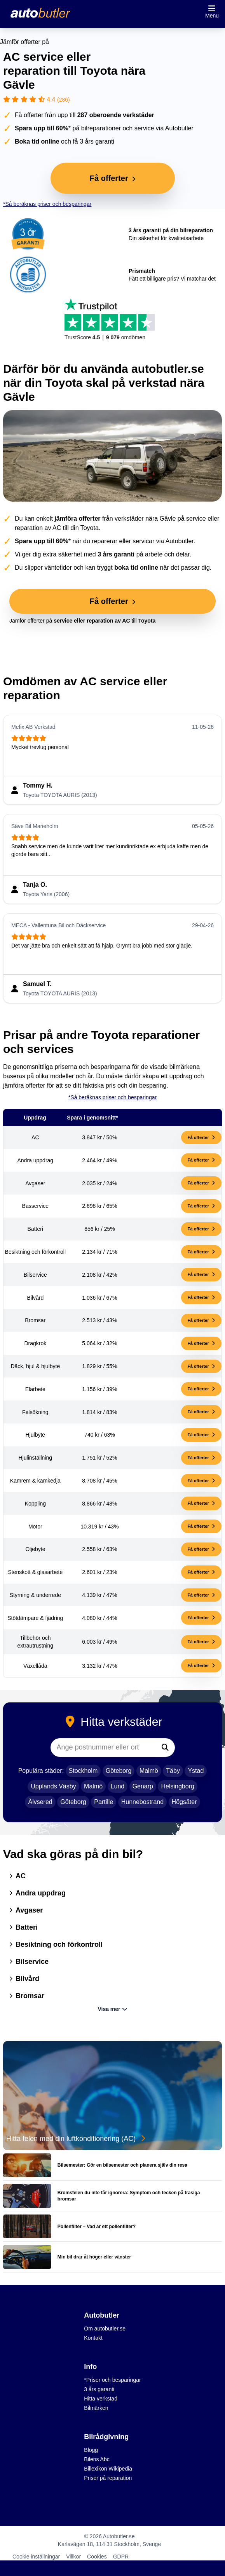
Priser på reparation (108, 2478)
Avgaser (26, 1910)
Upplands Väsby (53, 1786)
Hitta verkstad (100, 2398)
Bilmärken (96, 2408)
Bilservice (29, 1961)
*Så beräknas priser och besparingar (47, 204)
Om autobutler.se (105, 2328)
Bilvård (24, 1979)
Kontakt (93, 2338)
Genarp (143, 1786)
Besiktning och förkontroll (56, 1944)
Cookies (97, 2556)
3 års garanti (99, 2389)
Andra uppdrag (37, 1893)
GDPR (121, 2556)
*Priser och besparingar (112, 2380)
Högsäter (184, 1802)
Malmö (149, 1770)
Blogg (91, 2450)
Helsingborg (177, 1786)
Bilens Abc (96, 2459)
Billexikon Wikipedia (108, 2468)
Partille (103, 1802)
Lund (118, 1786)
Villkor (73, 2556)
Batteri (23, 1927)
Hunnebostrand (142, 1802)
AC (17, 1876)
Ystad (196, 1770)
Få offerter (201, 1137)
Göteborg (119, 1770)
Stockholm (83, 1770)
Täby (173, 1770)
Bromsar (26, 1996)
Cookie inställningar (36, 2556)
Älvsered (40, 1802)
